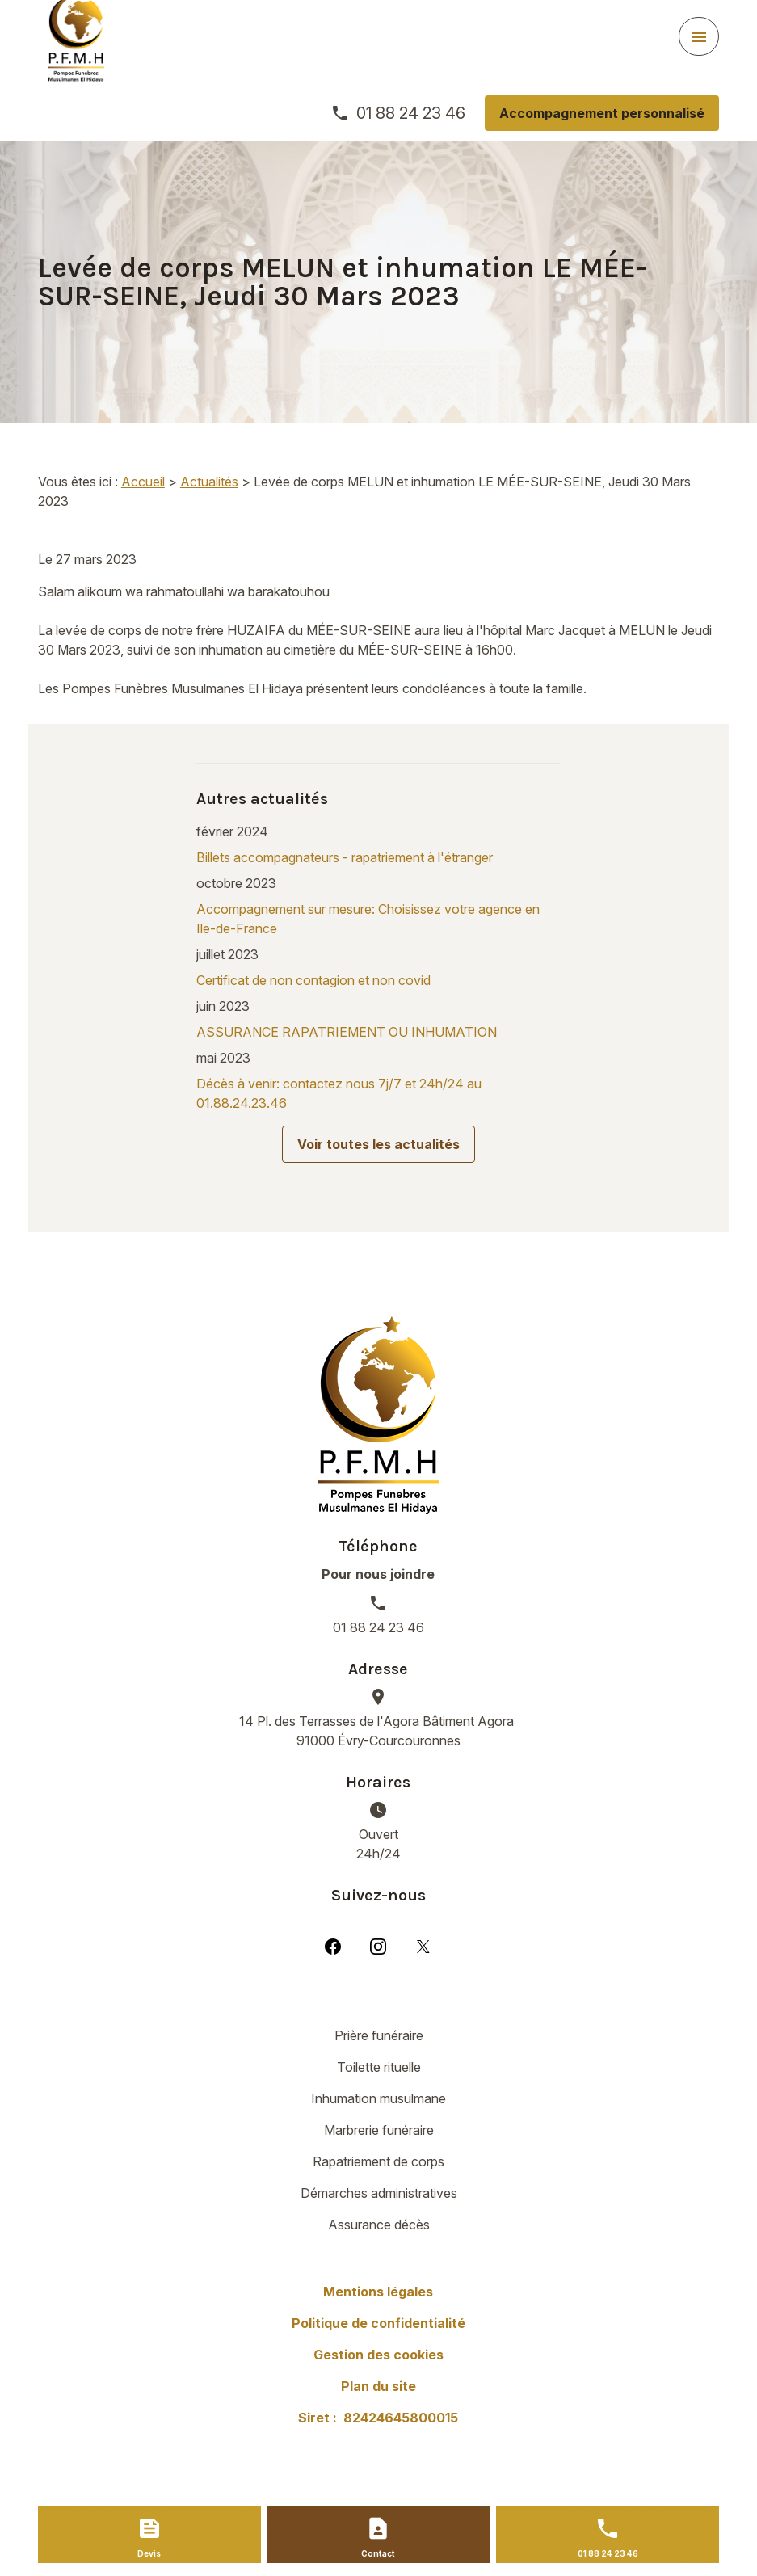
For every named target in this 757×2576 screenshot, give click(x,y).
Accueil (143, 482)
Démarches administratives (379, 2193)
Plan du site (378, 2386)
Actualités (209, 482)
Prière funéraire (378, 2035)
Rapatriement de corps (378, 2161)
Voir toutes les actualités (378, 1144)
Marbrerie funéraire (379, 2130)
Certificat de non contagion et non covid (313, 980)
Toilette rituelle (379, 2067)
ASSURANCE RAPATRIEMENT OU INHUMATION (346, 1032)
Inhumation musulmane (378, 2098)
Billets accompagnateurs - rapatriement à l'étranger (344, 857)
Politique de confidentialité (378, 2323)
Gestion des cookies (378, 2355)
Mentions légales (378, 2291)
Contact (378, 2553)
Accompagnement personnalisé (601, 113)
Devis (149, 2553)
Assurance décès (379, 2224)
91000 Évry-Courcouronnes (378, 1730)
